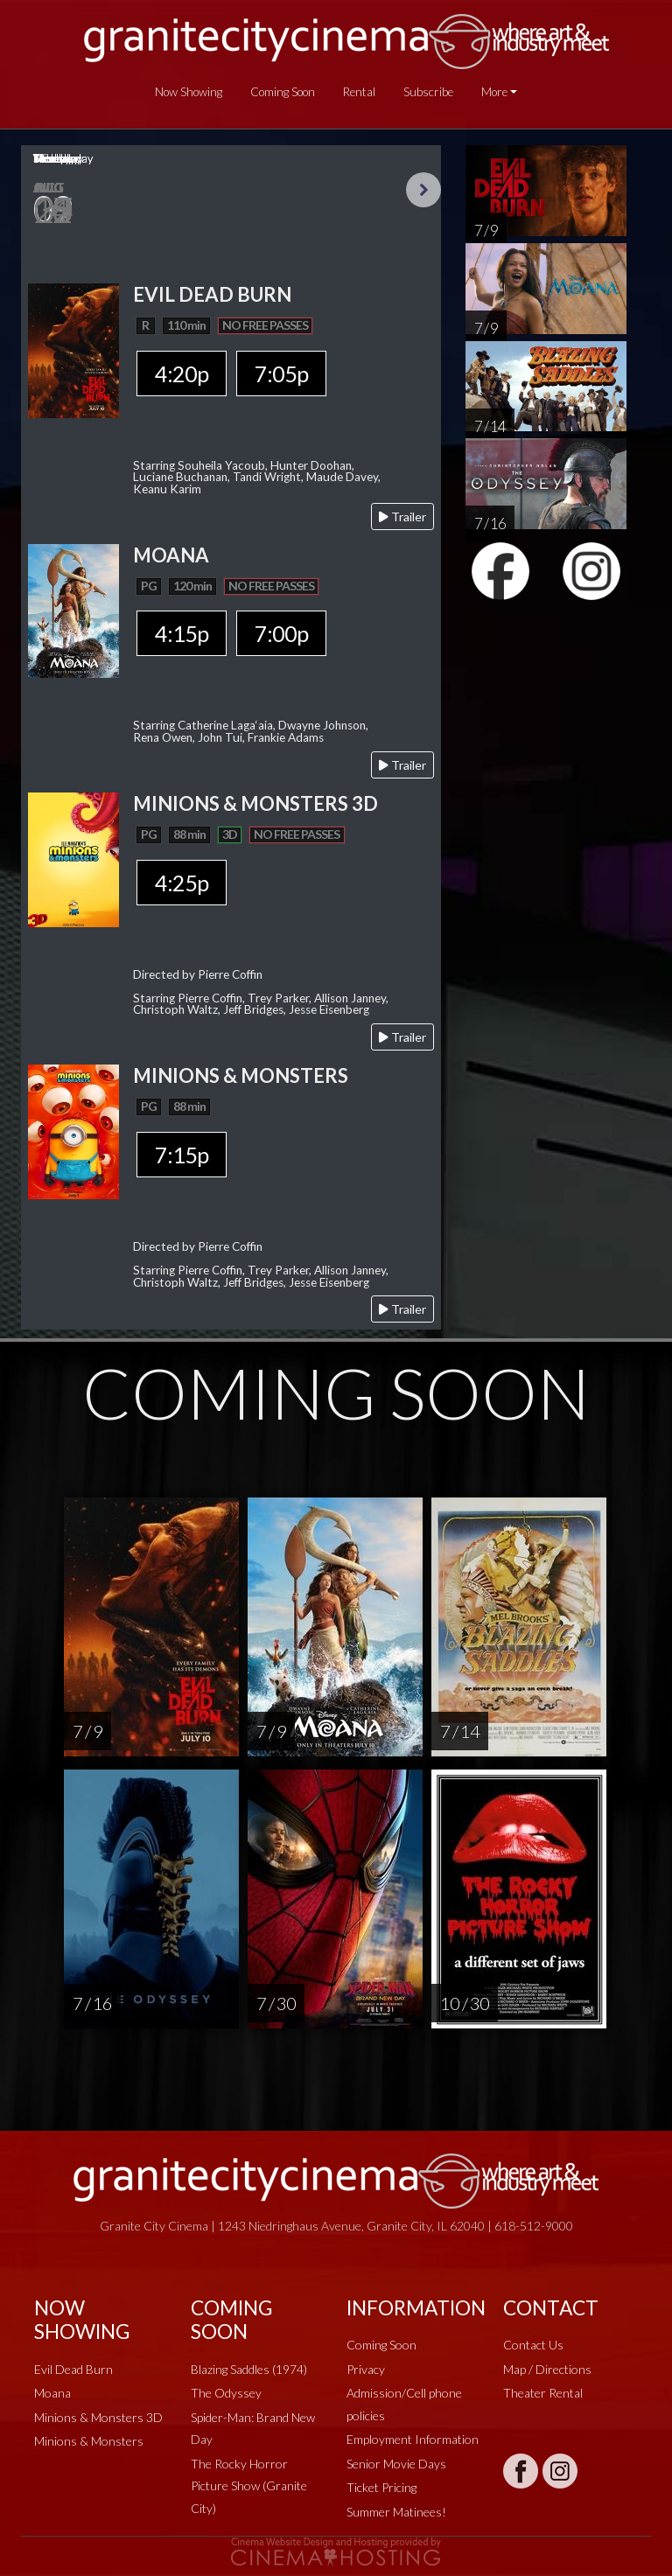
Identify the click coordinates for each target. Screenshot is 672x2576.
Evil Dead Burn (73, 2369)
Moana (52, 2392)
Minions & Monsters (89, 2440)
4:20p (181, 373)
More (494, 92)
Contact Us (533, 2344)
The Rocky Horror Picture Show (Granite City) (249, 2486)
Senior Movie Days (396, 2463)
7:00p (281, 633)
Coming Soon (282, 92)
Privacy (365, 2369)
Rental (359, 92)
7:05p (281, 373)
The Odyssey (226, 2392)
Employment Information (412, 2439)
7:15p (181, 1154)
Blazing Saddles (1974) (249, 2369)
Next (423, 189)
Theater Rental (543, 2392)
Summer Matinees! (396, 2511)
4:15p (181, 633)
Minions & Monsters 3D (98, 2417)
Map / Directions (547, 2369)
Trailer (402, 516)
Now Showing (188, 92)
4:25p (181, 882)
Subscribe (428, 92)
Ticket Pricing (381, 2487)
